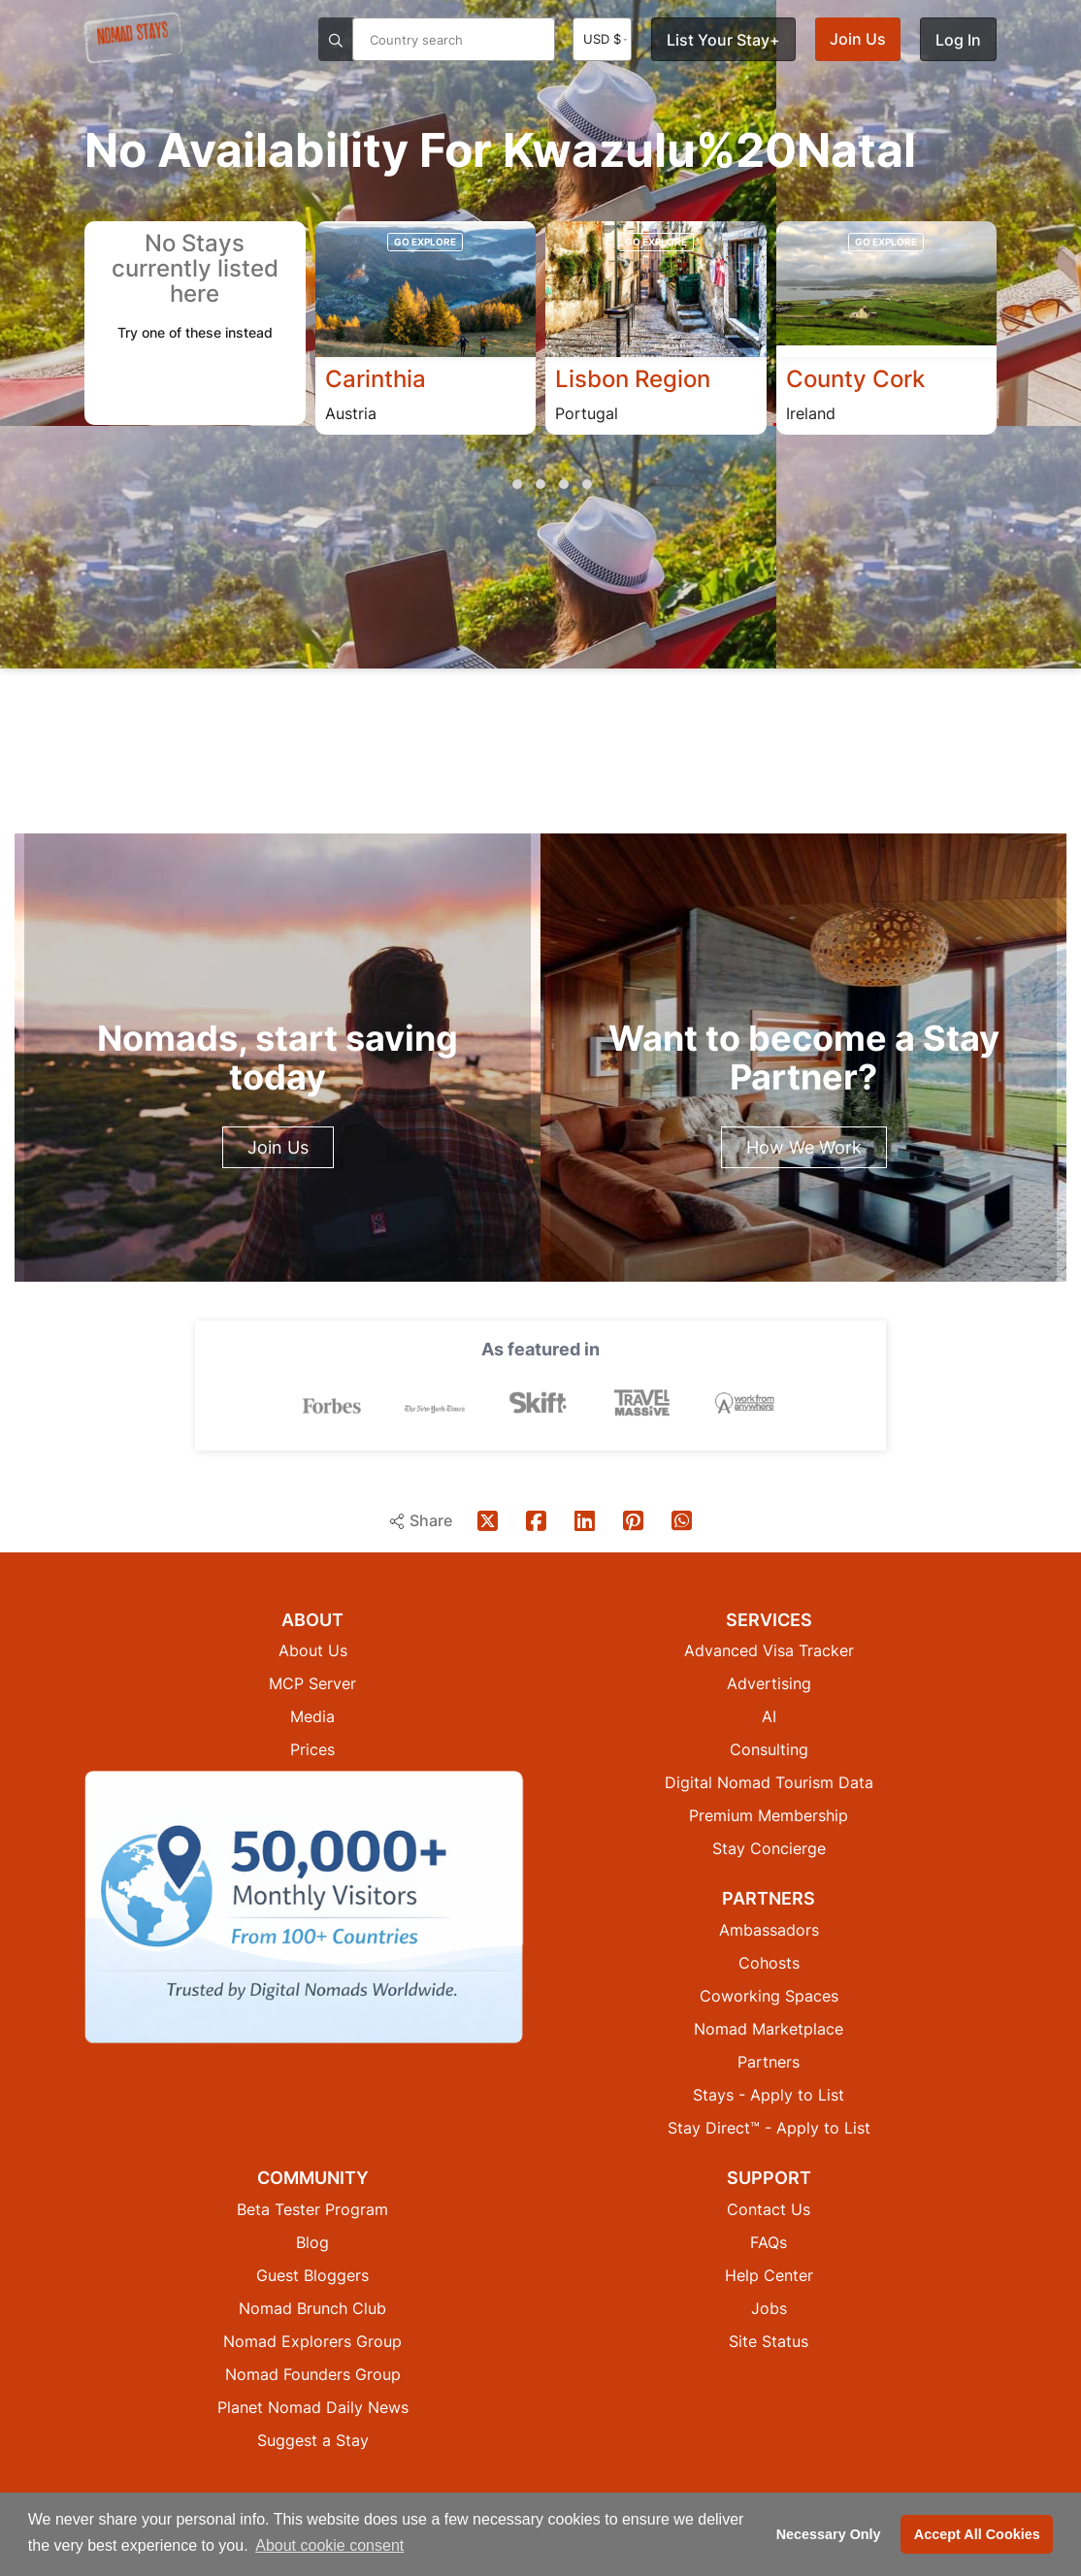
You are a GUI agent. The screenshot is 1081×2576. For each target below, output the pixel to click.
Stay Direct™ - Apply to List (769, 2126)
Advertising (769, 1682)
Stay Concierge (769, 1847)
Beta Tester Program (312, 2208)
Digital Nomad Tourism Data (769, 1781)
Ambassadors (769, 1929)
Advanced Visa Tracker (769, 1649)
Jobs (769, 2307)
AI (769, 1715)
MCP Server (312, 1682)
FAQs (768, 2241)
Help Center (769, 2274)
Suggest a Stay (313, 2439)
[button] (494, 485)
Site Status (768, 2340)
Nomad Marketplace (768, 2028)
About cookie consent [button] (329, 2545)
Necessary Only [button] (828, 2534)
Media (312, 1715)
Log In (958, 39)
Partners (768, 2061)
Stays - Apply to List (768, 2093)
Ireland (810, 413)
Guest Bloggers (312, 2274)
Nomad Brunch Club (312, 2307)
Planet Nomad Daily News (313, 2406)
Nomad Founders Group (313, 2373)
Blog (312, 2241)
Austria (351, 413)
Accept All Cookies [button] (977, 2534)
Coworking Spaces (769, 1995)
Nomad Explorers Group (312, 2340)
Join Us (858, 39)
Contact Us (768, 2208)
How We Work (804, 1147)
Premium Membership (768, 1814)
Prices (312, 1748)
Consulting (769, 1748)
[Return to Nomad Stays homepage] (132, 37)
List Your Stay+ (723, 39)
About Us (312, 1649)
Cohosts (769, 1962)
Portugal (586, 413)
